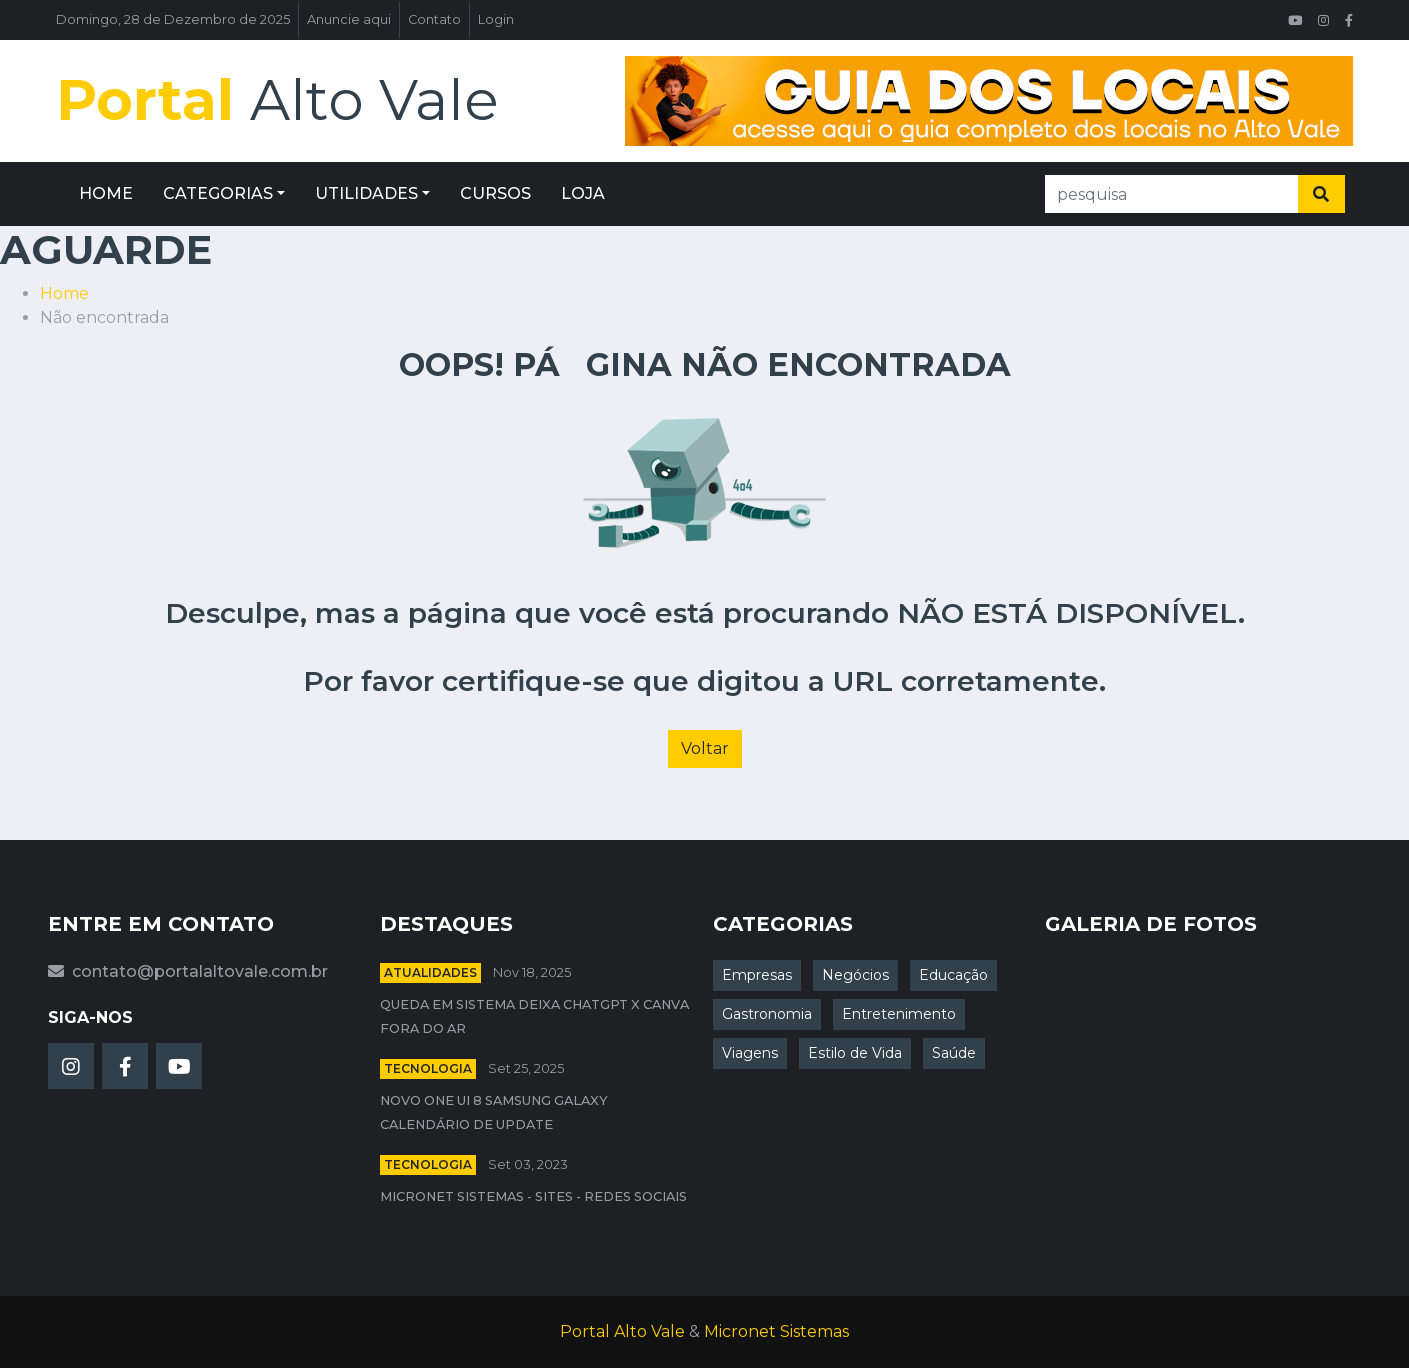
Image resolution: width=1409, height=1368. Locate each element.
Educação (953, 975)
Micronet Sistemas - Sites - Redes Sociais (533, 1196)
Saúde (954, 1053)
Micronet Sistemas (776, 1331)
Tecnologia (428, 1068)
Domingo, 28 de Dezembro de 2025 (173, 19)
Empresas (757, 975)
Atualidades (430, 972)
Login (496, 19)
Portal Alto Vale (622, 1331)
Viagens (750, 1053)
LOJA (583, 193)
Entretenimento (899, 1014)
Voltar (705, 748)
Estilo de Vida (855, 1053)
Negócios (855, 975)
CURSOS (495, 193)
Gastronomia (767, 1014)
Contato (434, 19)
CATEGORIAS (218, 193)
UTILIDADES (366, 193)
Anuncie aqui (349, 19)
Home (64, 293)
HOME (106, 193)
